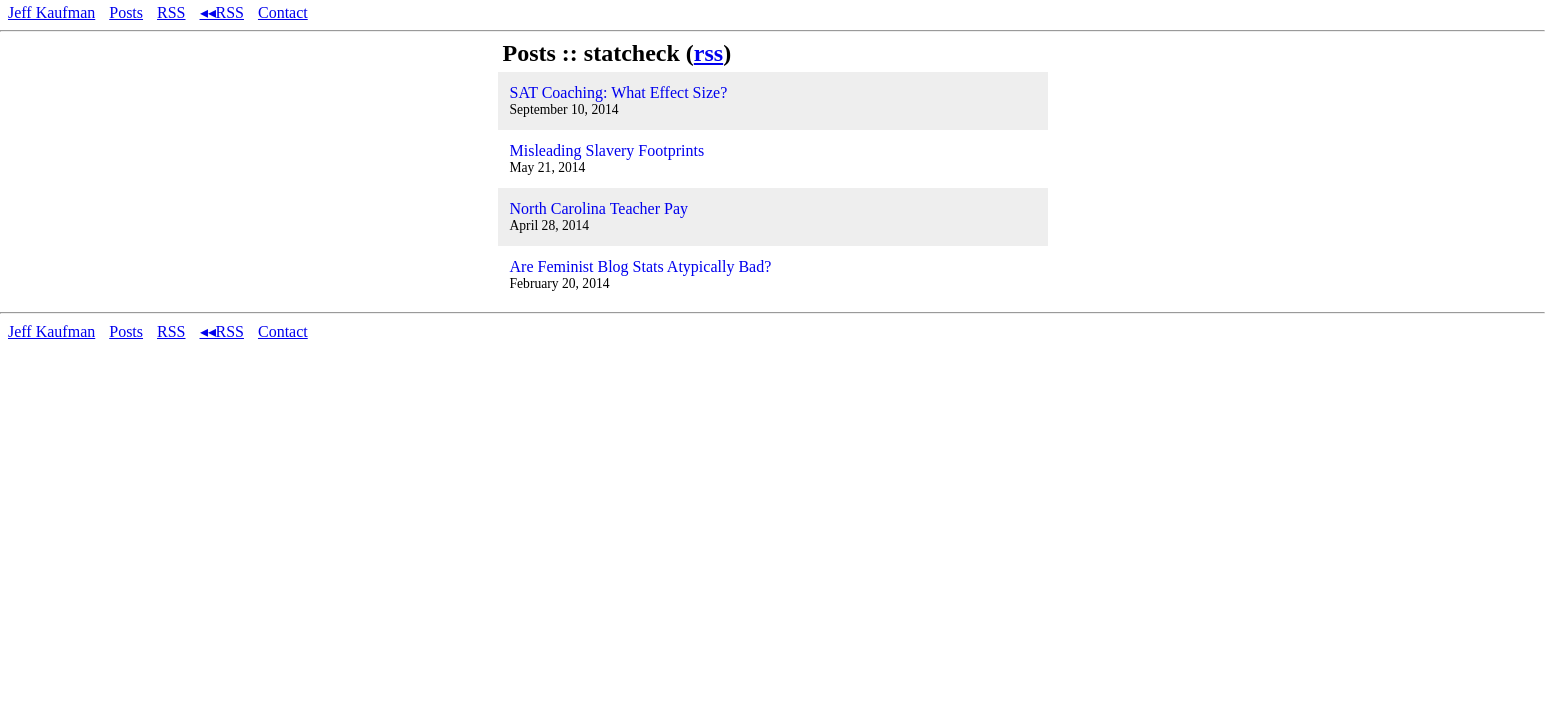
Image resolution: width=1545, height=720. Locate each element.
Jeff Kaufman (51, 12)
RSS (171, 12)
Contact (283, 12)
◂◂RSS (222, 12)
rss (708, 53)
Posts (126, 12)
